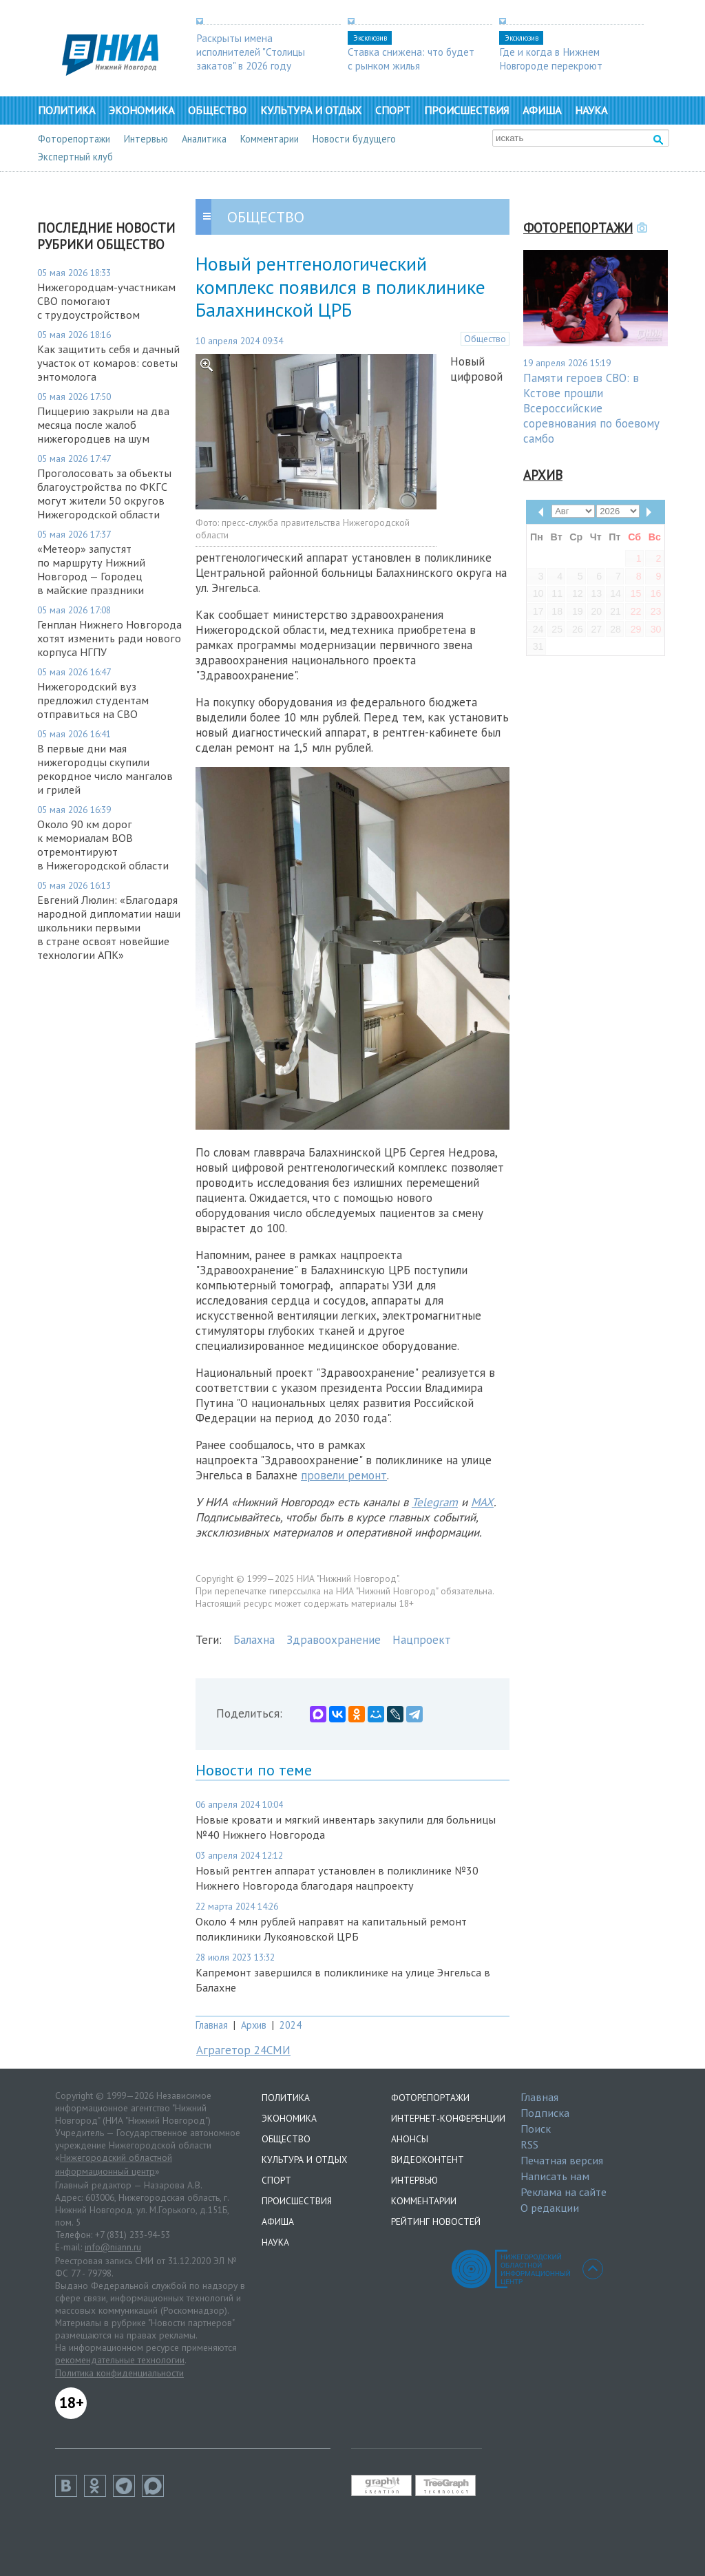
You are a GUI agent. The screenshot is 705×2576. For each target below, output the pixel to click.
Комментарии (269, 138)
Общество (217, 110)
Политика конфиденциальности (119, 2373)
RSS (529, 2144)
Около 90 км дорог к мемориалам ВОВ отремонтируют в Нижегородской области (103, 844)
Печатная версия (561, 2160)
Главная (212, 2024)
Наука (591, 110)
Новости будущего (354, 138)
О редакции (549, 2208)
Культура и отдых (310, 110)
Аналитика (204, 138)
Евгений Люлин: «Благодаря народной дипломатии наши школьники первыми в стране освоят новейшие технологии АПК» (108, 927)
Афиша (542, 110)
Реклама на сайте (563, 2192)
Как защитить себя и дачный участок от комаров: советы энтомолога (108, 362)
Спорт (392, 110)
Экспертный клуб (75, 156)
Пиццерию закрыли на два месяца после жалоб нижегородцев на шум (103, 424)
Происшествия (466, 110)
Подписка (544, 2113)
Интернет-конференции (448, 2118)
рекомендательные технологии (120, 2360)
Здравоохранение (333, 1639)
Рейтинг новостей (436, 2221)
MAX (482, 1502)
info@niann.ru (113, 2247)
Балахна (254, 1639)
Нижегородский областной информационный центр (113, 2164)
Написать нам (554, 2176)
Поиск (535, 2128)
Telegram (435, 1502)
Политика (66, 110)
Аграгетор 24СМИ (243, 2050)
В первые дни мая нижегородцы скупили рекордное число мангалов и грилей (105, 768)
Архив (253, 2024)
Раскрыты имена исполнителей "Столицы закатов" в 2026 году (250, 51)
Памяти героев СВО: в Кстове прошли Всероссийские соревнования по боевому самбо (591, 408)
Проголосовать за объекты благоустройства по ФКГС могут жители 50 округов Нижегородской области (104, 493)
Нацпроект (421, 1639)
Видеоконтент (427, 2159)
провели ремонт (344, 1475)
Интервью (146, 138)
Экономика (141, 110)
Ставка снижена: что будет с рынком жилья (411, 58)
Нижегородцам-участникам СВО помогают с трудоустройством (106, 300)
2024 (291, 2024)
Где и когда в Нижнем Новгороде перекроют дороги (550, 65)
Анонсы (409, 2139)
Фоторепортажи (74, 138)
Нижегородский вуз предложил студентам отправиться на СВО (93, 700)
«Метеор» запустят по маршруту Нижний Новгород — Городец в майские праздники (91, 569)
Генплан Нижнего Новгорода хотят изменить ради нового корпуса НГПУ (109, 638)
